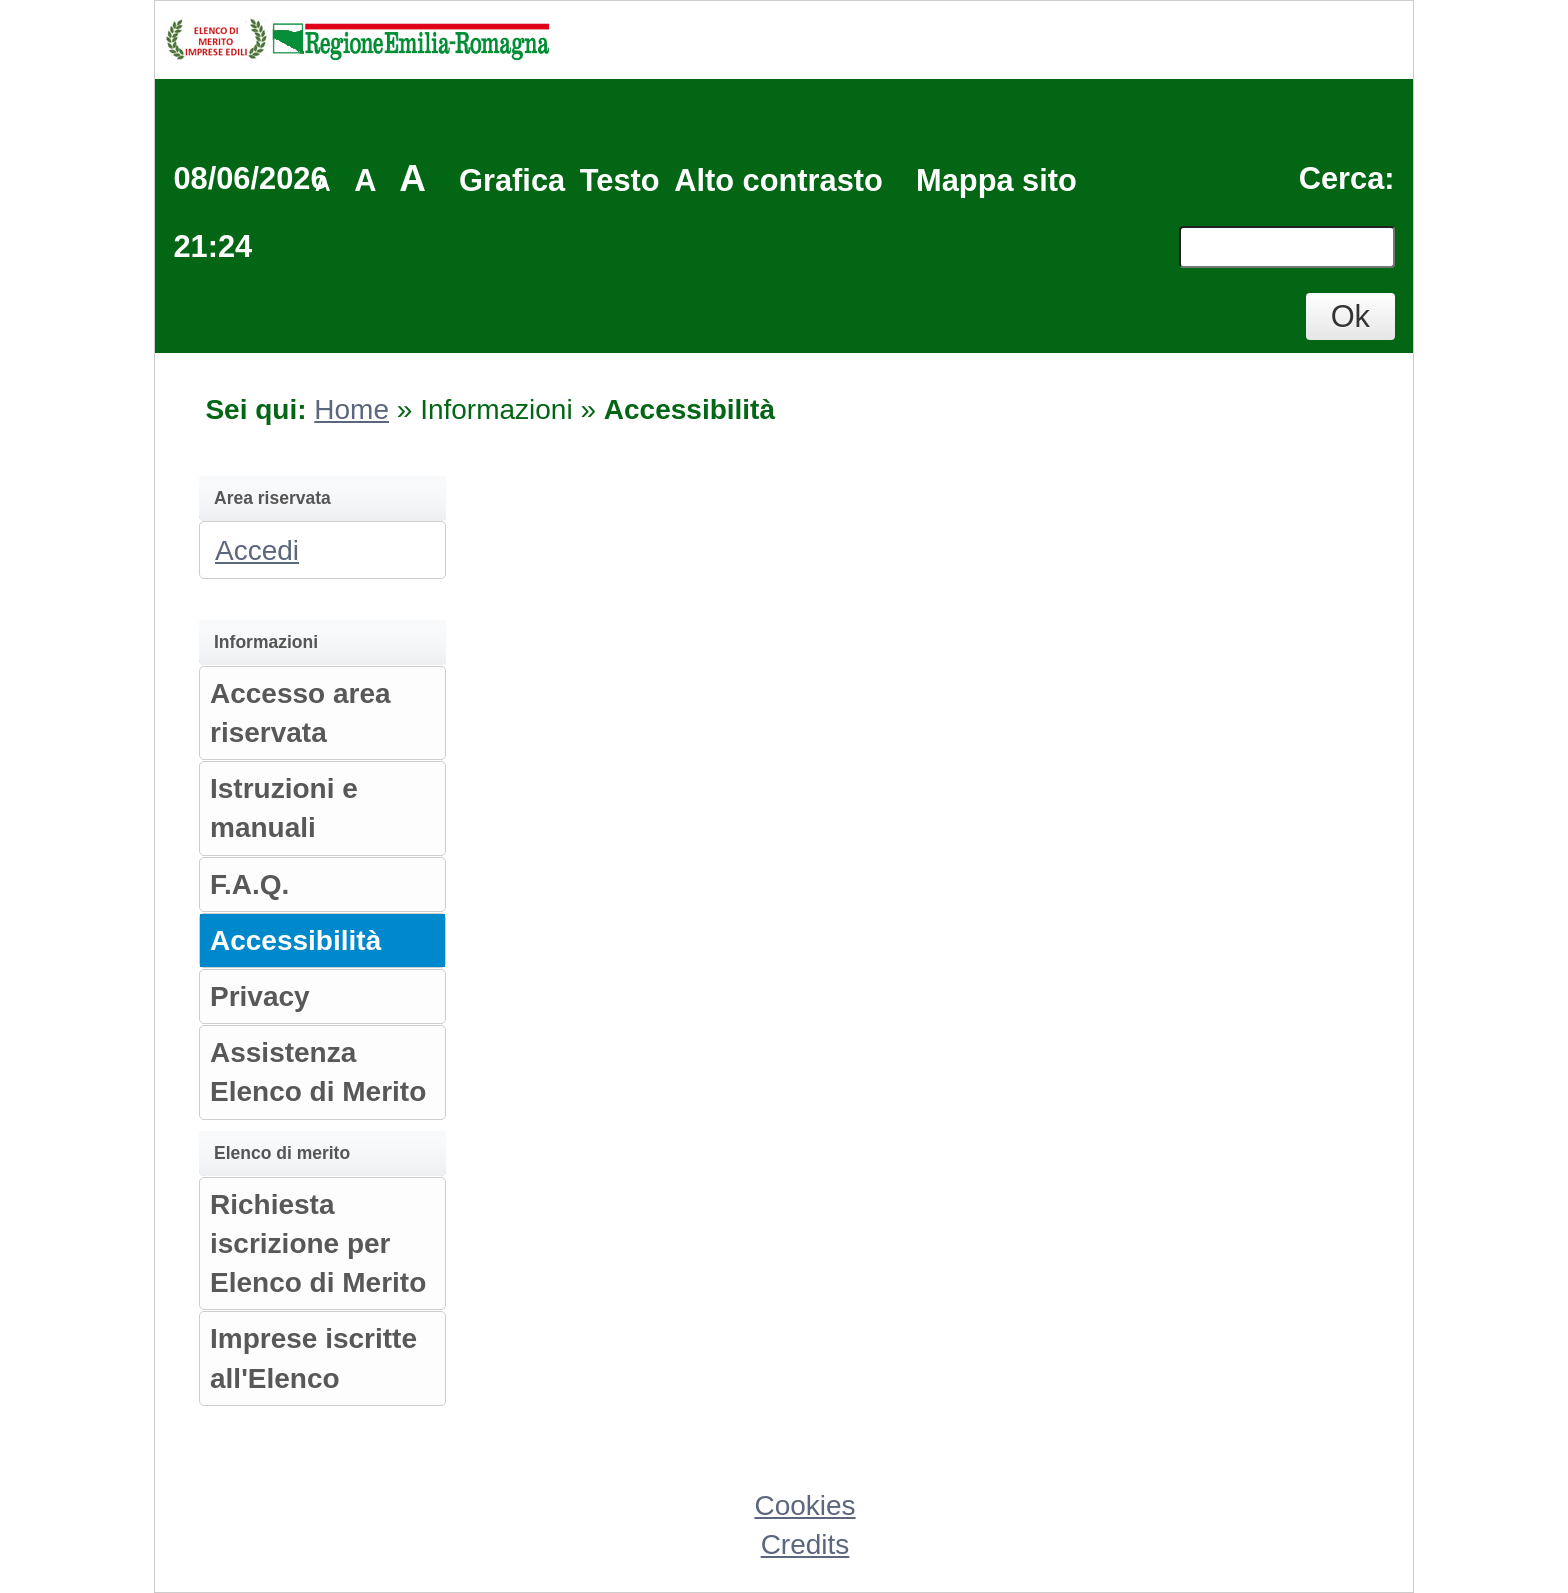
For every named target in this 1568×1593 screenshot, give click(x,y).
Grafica (512, 180)
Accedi (257, 550)
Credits (805, 1544)
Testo (620, 180)
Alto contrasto (778, 180)
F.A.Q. (249, 884)
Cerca (1342, 178)
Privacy (260, 996)
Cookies (804, 1505)
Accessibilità (295, 940)
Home (351, 409)
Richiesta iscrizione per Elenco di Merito (318, 1243)
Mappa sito (996, 180)
